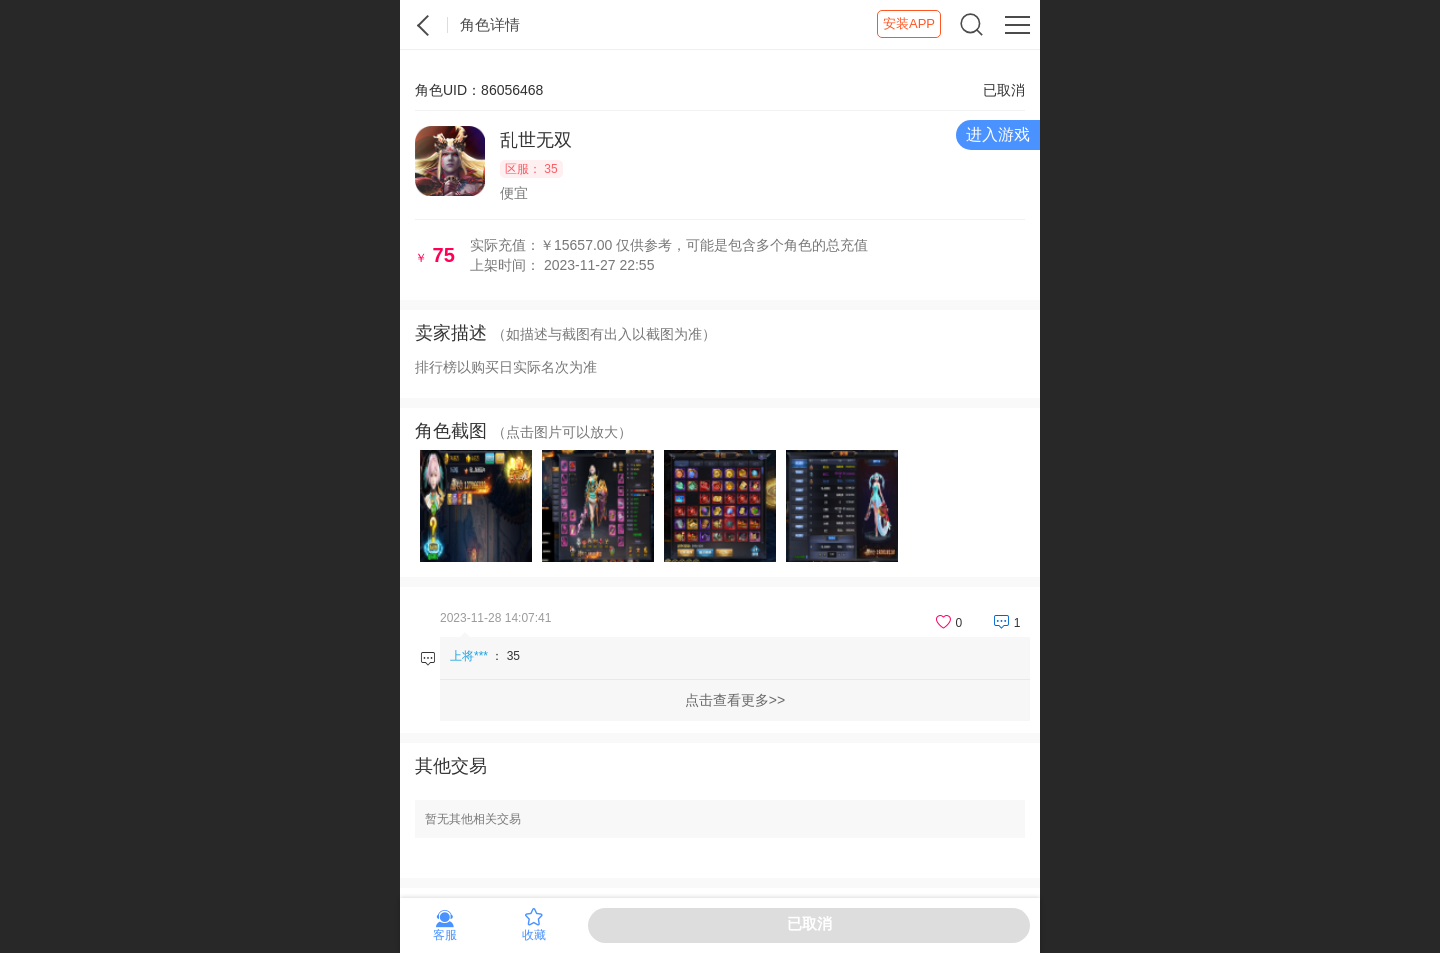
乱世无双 (536, 140)
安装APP (909, 23)
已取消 (809, 923)
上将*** (469, 656)
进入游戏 (998, 134)
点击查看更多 (727, 700)
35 (513, 656)
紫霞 (424, 25)
